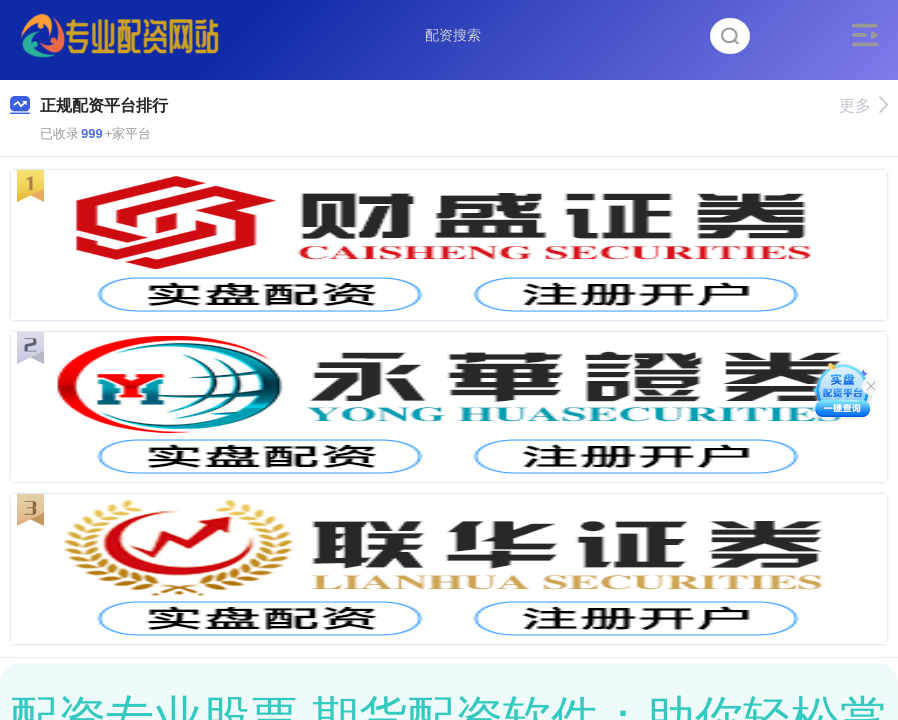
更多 (863, 105)
